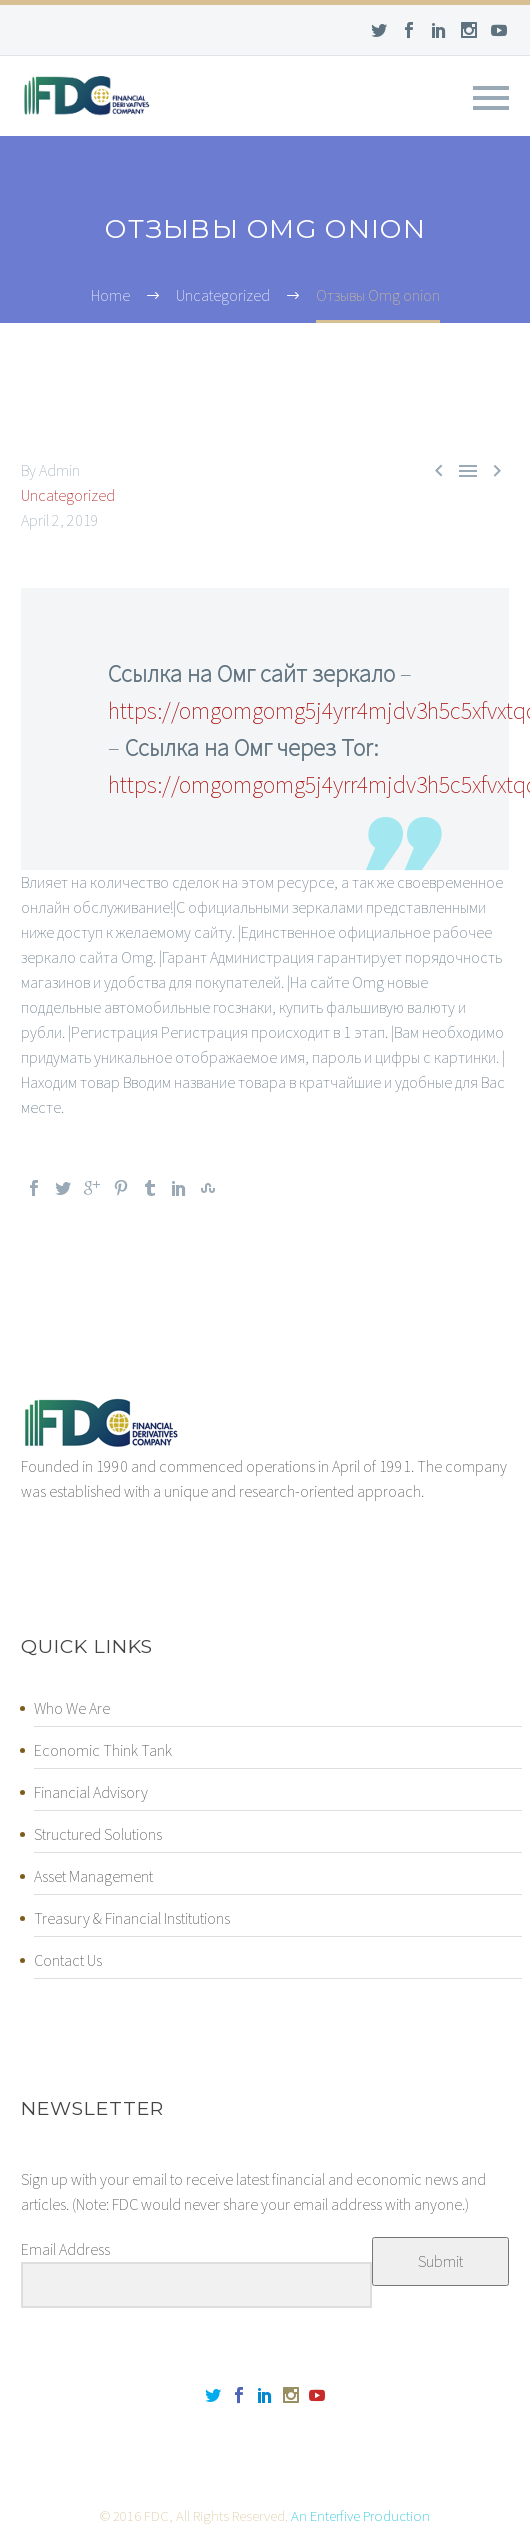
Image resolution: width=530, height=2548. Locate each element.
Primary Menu (491, 98)
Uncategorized (68, 495)
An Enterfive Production (360, 2515)
